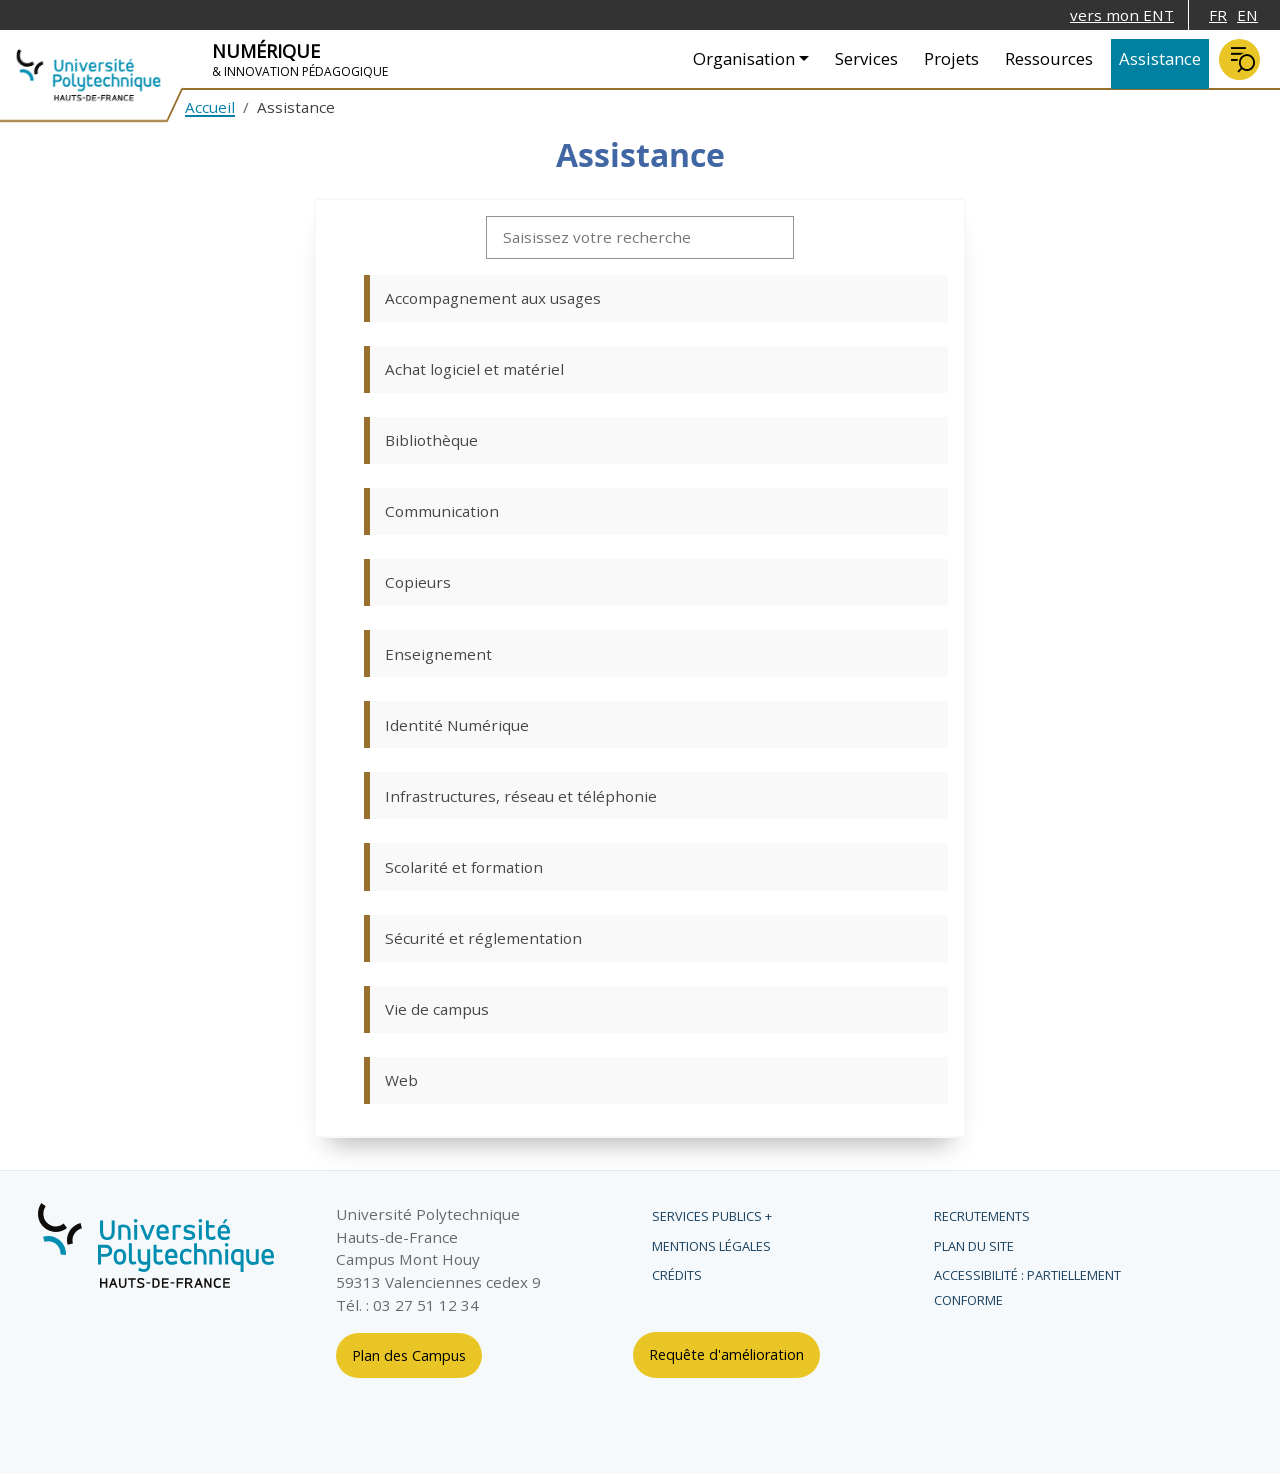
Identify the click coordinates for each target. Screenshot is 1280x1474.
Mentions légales (711, 1246)
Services (866, 58)
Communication (442, 511)
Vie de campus (437, 1009)
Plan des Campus (409, 1355)
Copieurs (418, 582)
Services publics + (712, 1216)
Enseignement (438, 654)
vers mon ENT (1122, 15)
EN (1247, 15)
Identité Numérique (457, 725)
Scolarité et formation (464, 867)
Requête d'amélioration (726, 1354)
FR (1218, 15)
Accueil (210, 107)
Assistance (1160, 58)
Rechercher (1239, 59)
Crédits (677, 1275)
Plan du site (974, 1246)
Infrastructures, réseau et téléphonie (521, 796)
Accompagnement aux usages (493, 298)
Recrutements (982, 1216)
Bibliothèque (431, 440)
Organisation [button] (744, 58)
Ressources (1049, 58)
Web (401, 1080)
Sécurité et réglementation (483, 938)
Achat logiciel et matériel (474, 369)
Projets (951, 58)
